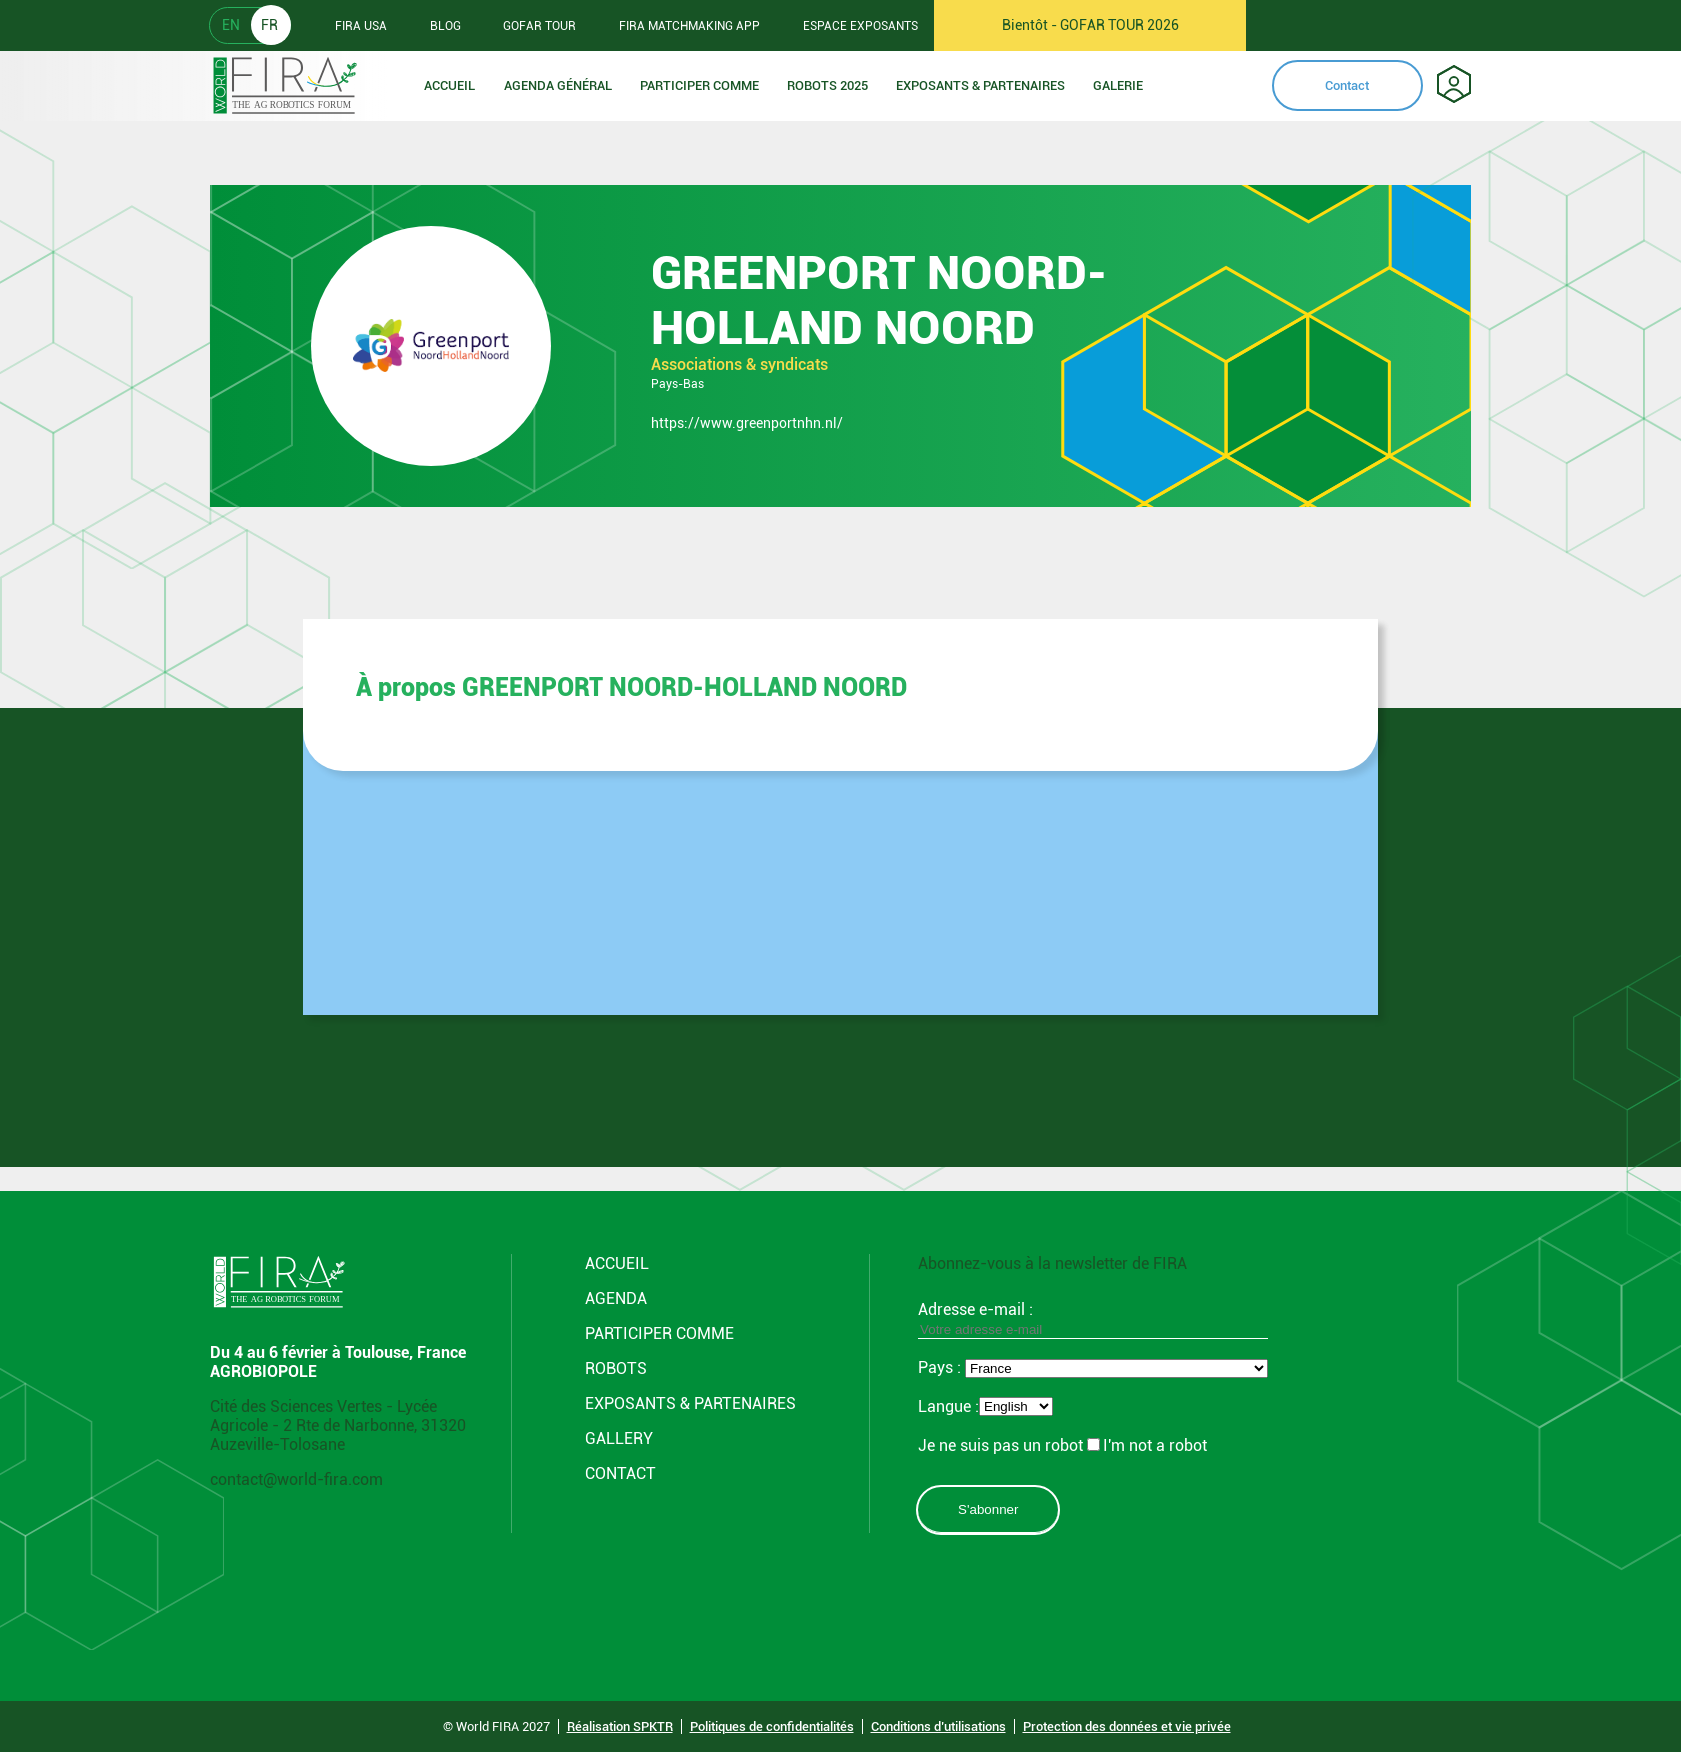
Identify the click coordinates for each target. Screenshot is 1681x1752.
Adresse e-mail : (1093, 1319)
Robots (616, 1368)
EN (231, 25)
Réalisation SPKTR (620, 1726)
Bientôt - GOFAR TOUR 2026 (1090, 25)
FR (269, 25)
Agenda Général (558, 85)
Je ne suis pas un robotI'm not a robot (1062, 1445)
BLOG (445, 26)
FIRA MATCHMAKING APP (689, 26)
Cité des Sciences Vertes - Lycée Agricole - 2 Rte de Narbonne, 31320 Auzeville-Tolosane (338, 1425)
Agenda (616, 1298)
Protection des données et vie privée (1127, 1726)
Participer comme (699, 85)
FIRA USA (361, 26)
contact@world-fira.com (296, 1479)
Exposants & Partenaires (980, 85)
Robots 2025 (827, 85)
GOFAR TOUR (539, 26)
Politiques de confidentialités (772, 1726)
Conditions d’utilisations (938, 1726)
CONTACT (620, 1473)
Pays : (941, 1367)
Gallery (619, 1438)
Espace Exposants (860, 26)
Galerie (1118, 85)
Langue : (948, 1406)
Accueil (449, 85)
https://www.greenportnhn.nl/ (747, 423)
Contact (1347, 85)
